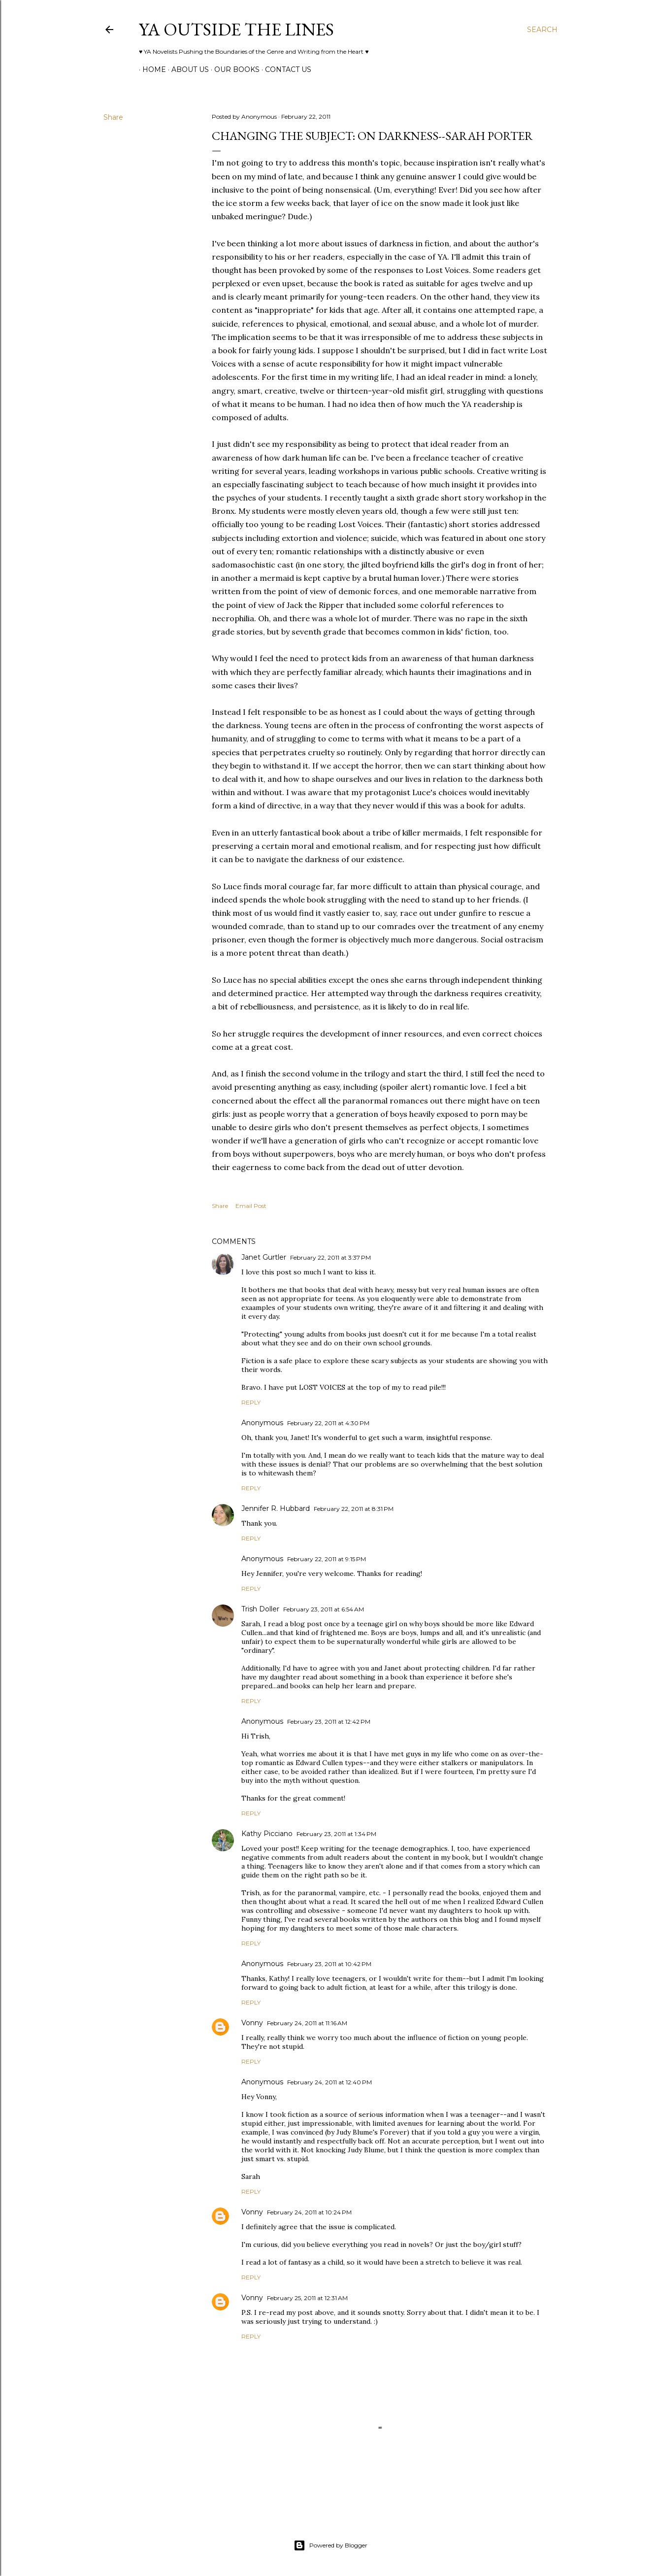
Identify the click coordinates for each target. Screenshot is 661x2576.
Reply (251, 1402)
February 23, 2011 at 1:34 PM (336, 1834)
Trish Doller (260, 1609)
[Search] (542, 29)
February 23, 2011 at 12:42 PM (328, 1721)
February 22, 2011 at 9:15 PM (326, 1559)
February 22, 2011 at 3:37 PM (330, 1257)
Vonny (252, 2022)
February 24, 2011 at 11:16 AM (307, 2023)
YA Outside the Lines (236, 29)
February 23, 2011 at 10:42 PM (329, 1964)
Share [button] (113, 117)
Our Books (233, 69)
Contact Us (285, 69)
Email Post (250, 1205)
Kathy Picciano (267, 1833)
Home (151, 69)
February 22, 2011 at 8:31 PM (354, 1508)
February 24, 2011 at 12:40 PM (329, 2082)
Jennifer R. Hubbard (275, 1508)
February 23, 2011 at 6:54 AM (323, 1609)
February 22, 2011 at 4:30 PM (328, 1423)
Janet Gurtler (263, 1257)
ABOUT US (186, 69)
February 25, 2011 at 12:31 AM (307, 2298)
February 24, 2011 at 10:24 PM (309, 2212)
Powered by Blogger (330, 2545)
